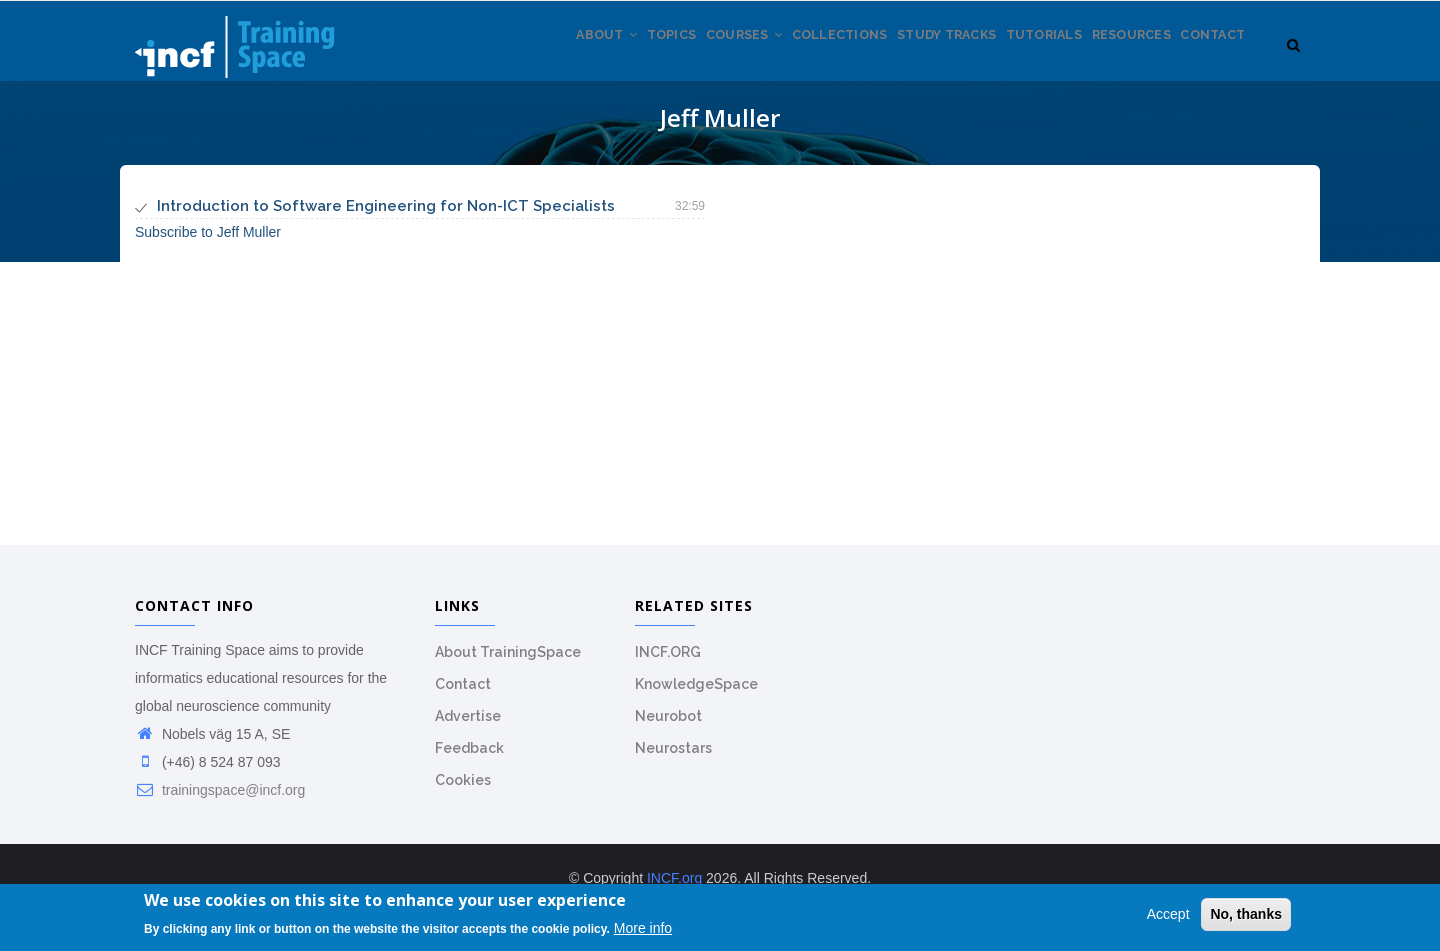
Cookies (463, 791)
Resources (1113, 59)
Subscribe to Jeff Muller (208, 243)
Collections (785, 59)
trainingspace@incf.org (220, 801)
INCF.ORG (668, 663)
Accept (1168, 917)
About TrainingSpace (508, 663)
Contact (1207, 59)
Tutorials (1015, 59)
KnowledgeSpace (696, 695)
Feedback (469, 759)
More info (643, 930)
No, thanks (1246, 917)
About (517, 59)
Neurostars (673, 759)
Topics (593, 59)
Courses (678, 59)
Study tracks (905, 59)
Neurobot (668, 727)
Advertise (468, 727)
